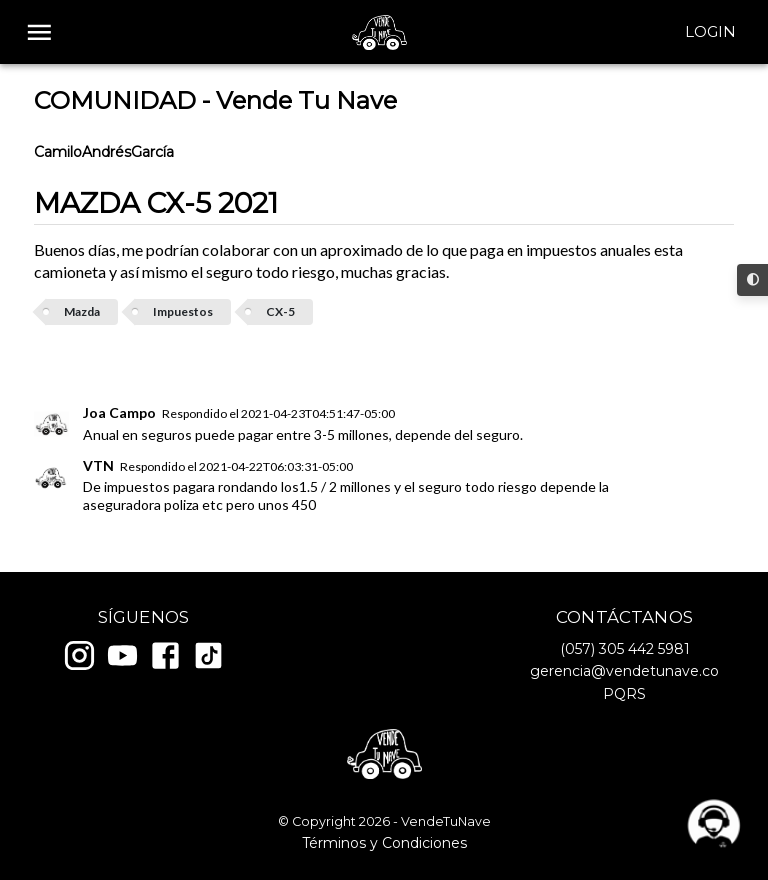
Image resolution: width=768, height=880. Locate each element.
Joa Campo (119, 412)
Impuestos (183, 311)
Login (710, 32)
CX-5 (280, 311)
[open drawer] (39, 32)
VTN (98, 465)
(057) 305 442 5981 (625, 649)
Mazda (82, 311)
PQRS (624, 694)
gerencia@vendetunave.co (624, 671)
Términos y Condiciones (384, 843)
